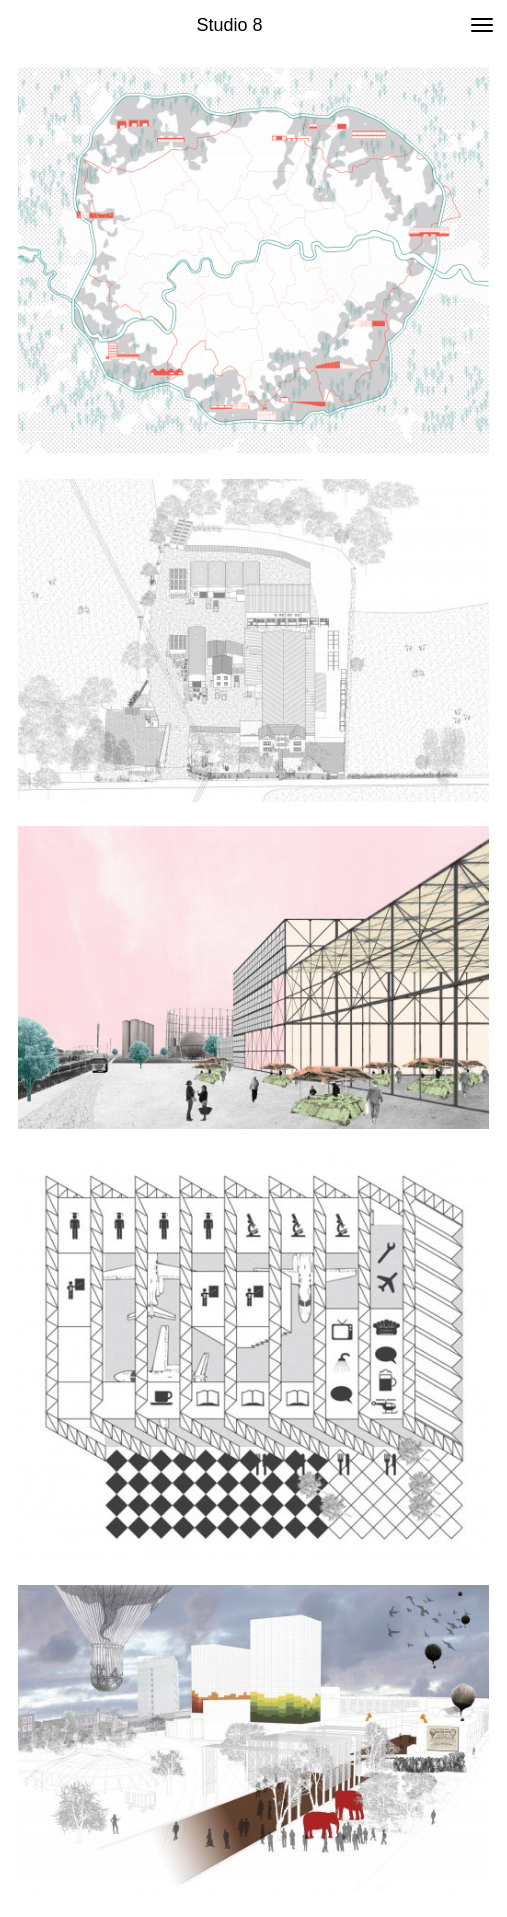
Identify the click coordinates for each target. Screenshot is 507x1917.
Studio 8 (229, 25)
